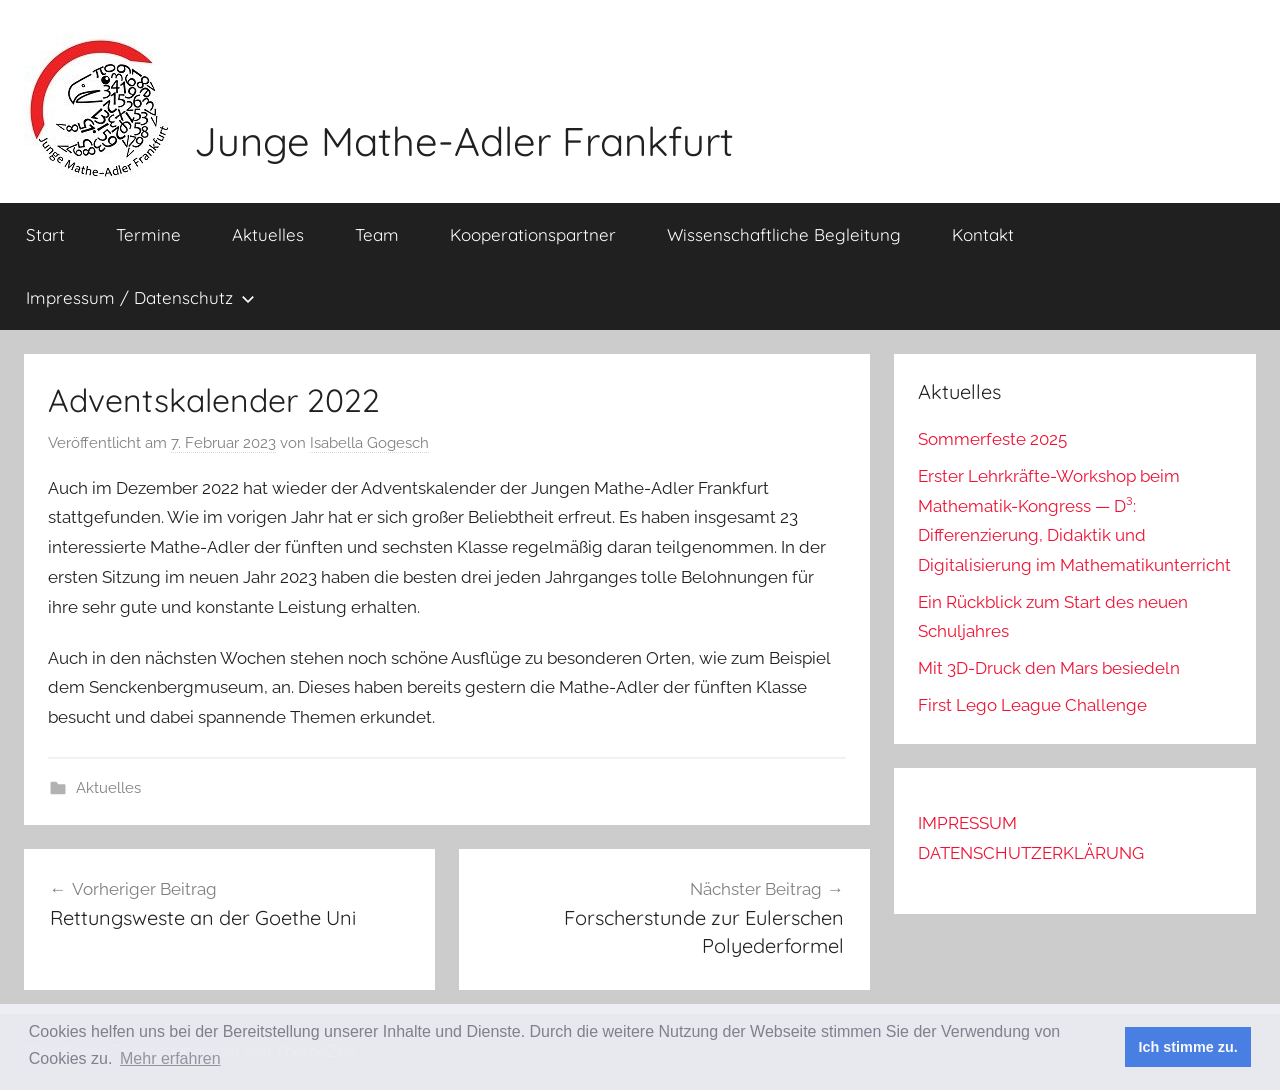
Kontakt (983, 234)
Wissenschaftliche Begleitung (784, 234)
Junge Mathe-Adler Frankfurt (464, 141)
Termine (148, 234)
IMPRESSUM (967, 823)
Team (377, 234)
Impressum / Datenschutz (140, 297)
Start (45, 234)
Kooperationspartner (533, 234)
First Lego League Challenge (1032, 705)
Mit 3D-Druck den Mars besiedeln (1049, 668)
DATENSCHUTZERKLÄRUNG (1031, 853)
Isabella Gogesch (369, 443)
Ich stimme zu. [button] (1188, 1047)
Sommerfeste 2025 (992, 439)
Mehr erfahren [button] (170, 1058)
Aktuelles (268, 234)
